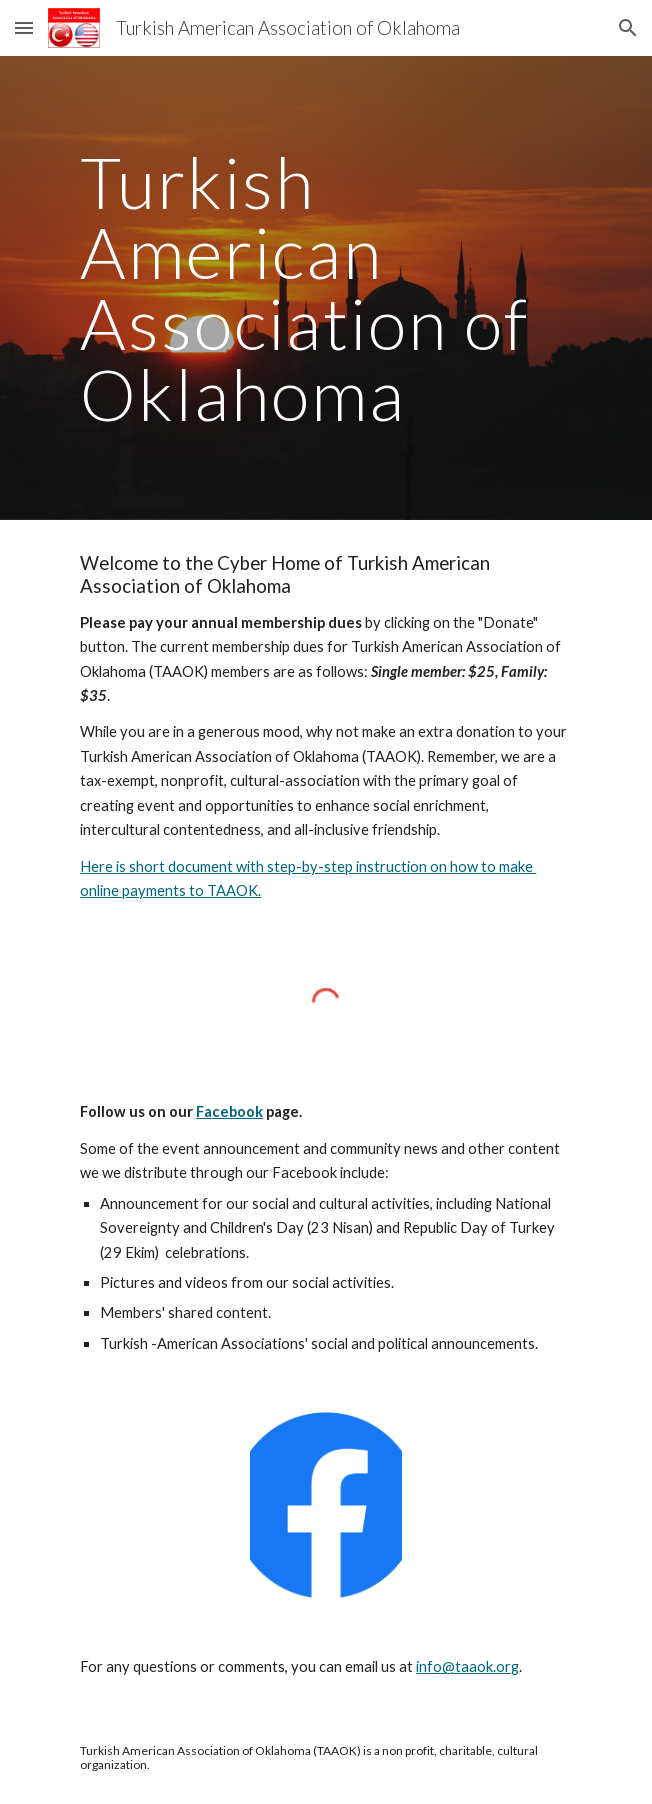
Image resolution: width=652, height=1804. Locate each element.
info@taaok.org (467, 1666)
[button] (24, 27)
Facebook (229, 1111)
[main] (325, 288)
